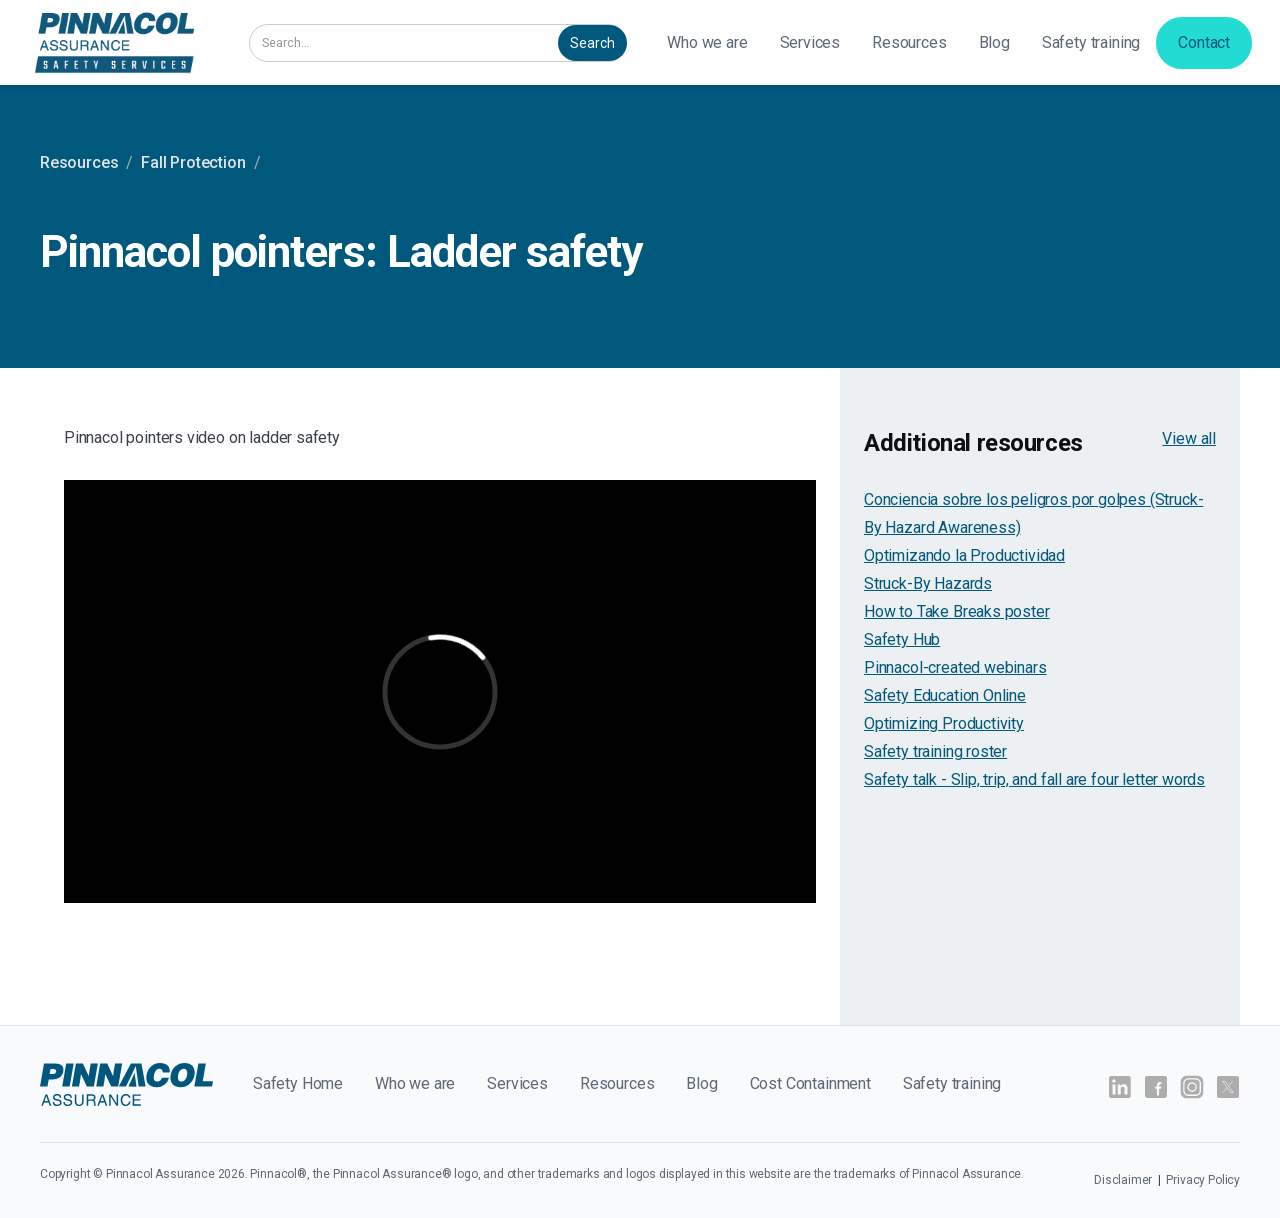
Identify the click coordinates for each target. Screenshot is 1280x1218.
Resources (909, 42)
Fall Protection (193, 162)
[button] (810, 43)
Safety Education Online (945, 695)
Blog (994, 42)
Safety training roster (935, 751)
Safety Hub (902, 639)
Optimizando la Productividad (964, 555)
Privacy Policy (1203, 1180)
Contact (1204, 42)
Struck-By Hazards (928, 583)
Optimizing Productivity (944, 723)
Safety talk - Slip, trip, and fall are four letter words (1034, 779)
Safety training (1091, 42)
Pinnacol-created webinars (955, 667)
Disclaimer (1124, 1180)
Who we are (707, 42)
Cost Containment (810, 1083)
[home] (114, 42)
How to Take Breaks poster (957, 611)
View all (1189, 438)
